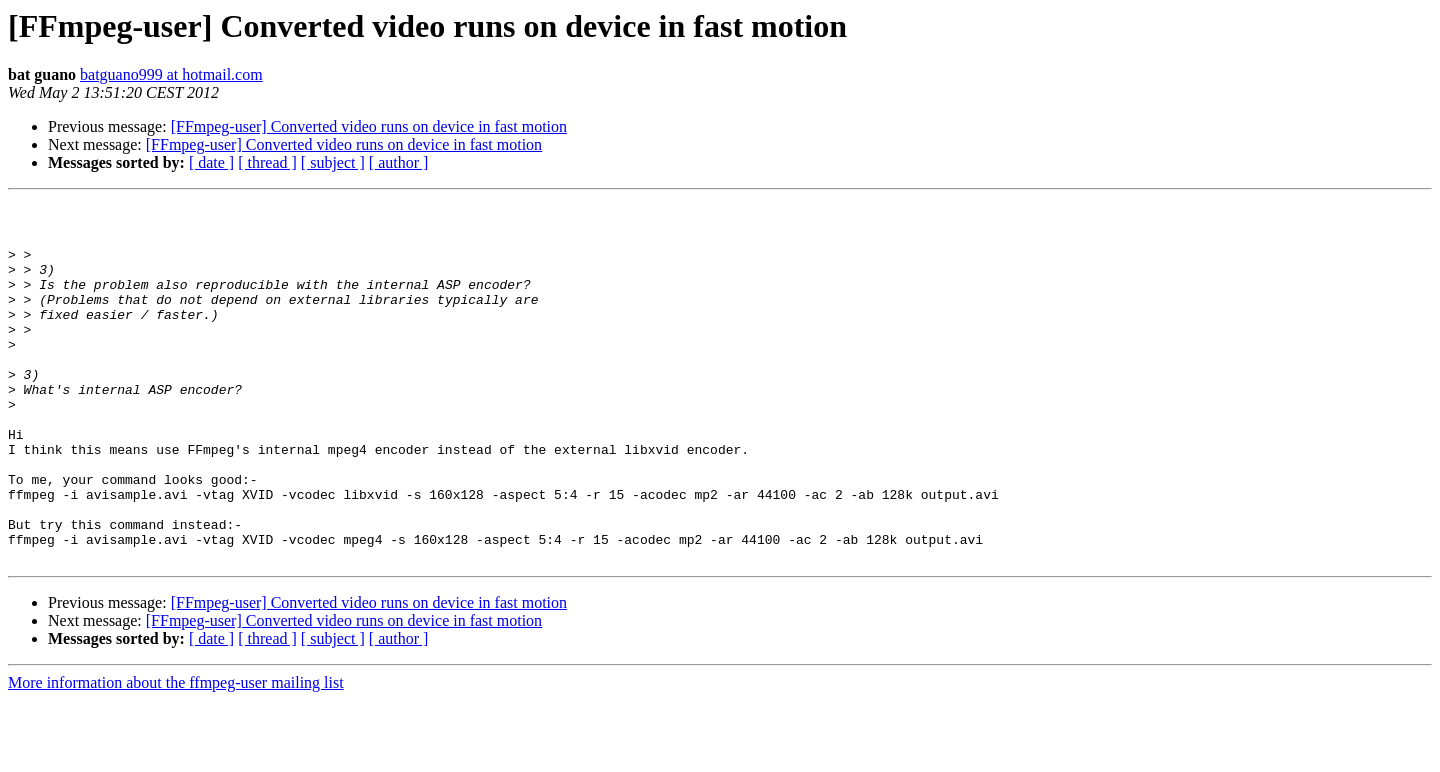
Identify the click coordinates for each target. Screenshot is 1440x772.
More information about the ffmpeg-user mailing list (176, 754)
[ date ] (211, 162)
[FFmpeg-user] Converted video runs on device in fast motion (369, 126)
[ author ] (399, 162)
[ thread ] (267, 162)
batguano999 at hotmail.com (171, 74)
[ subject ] (333, 162)
